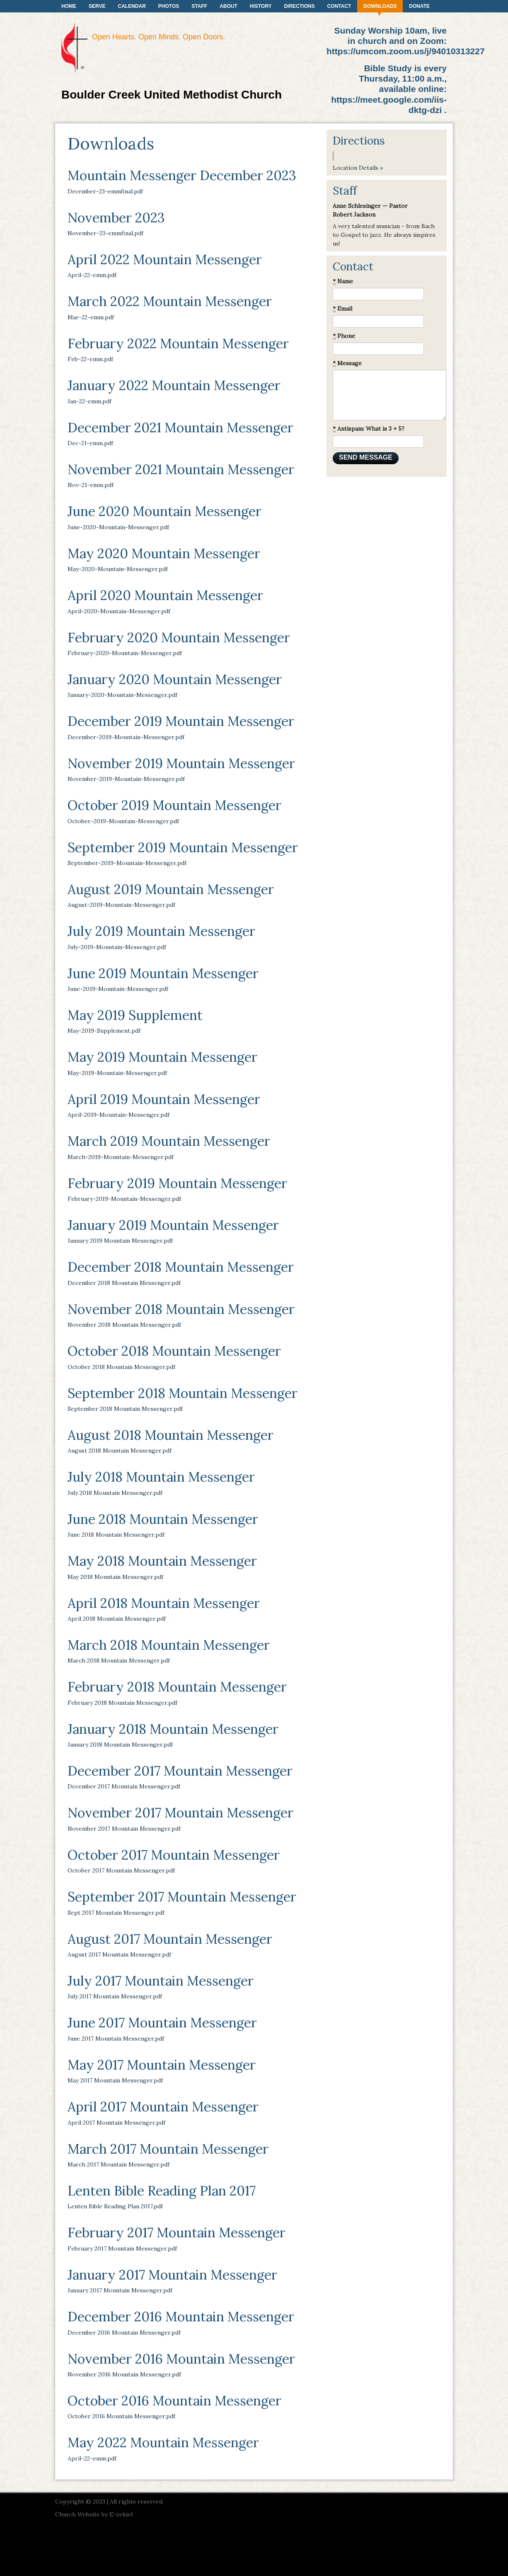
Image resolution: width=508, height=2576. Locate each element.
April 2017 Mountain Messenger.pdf (116, 2122)
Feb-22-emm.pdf (90, 359)
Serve (97, 6)
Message (347, 363)
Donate (419, 6)
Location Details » (358, 167)
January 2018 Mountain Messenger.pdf (120, 1744)
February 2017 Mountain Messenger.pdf (122, 2248)
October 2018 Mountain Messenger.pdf (121, 1367)
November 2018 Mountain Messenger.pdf (124, 1324)
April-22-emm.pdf (92, 275)
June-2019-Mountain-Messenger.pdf (118, 989)
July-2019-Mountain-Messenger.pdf (117, 947)
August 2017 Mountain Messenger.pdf (119, 1954)
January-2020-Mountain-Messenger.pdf (122, 695)
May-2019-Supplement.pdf (104, 1030)
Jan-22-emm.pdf (89, 401)
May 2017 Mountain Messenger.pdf (115, 2080)
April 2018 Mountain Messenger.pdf (117, 1618)
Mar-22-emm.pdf (91, 317)
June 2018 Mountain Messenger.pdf (116, 1534)
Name (343, 281)
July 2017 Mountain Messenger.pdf (115, 1996)
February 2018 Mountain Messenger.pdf (122, 1702)
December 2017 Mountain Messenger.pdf (124, 1786)
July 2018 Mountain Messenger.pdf (115, 1492)
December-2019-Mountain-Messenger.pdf (126, 737)
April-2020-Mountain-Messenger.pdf (119, 611)
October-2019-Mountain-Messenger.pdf (123, 821)
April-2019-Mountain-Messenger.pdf (118, 1114)
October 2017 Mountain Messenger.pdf (121, 1870)
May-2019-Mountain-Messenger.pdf (117, 1073)
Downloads (380, 6)
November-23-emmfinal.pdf (105, 233)
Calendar (131, 6)
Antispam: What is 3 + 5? (368, 429)
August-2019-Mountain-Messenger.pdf (121, 904)
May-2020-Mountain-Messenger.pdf (118, 569)
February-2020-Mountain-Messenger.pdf (125, 653)
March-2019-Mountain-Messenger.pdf (121, 1157)
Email (342, 309)
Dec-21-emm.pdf (90, 443)
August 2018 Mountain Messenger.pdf (120, 1450)
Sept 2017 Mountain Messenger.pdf (116, 1912)
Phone (344, 336)
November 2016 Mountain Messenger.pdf (124, 2374)
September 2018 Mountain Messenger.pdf (125, 1408)
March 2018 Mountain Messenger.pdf (119, 1660)
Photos (168, 6)
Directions (299, 6)
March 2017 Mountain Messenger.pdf (118, 2164)
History (261, 6)
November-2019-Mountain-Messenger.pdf (126, 779)
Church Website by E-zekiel (94, 2514)
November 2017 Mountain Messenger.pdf (124, 1828)
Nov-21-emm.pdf (91, 485)
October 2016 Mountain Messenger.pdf (121, 2416)
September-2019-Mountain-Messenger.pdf (127, 863)
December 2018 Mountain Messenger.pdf (124, 1283)
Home (68, 6)
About (228, 6)
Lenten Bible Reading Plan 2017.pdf (115, 2206)
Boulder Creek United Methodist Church (171, 94)
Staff (199, 6)
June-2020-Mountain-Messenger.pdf (118, 527)
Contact (339, 6)
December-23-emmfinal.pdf (105, 191)
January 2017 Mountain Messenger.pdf (120, 2290)
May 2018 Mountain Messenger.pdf (115, 1577)
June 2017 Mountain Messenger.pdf (116, 2038)
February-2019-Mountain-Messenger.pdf (124, 1198)
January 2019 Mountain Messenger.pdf (120, 1240)
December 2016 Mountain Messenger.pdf (124, 2332)
